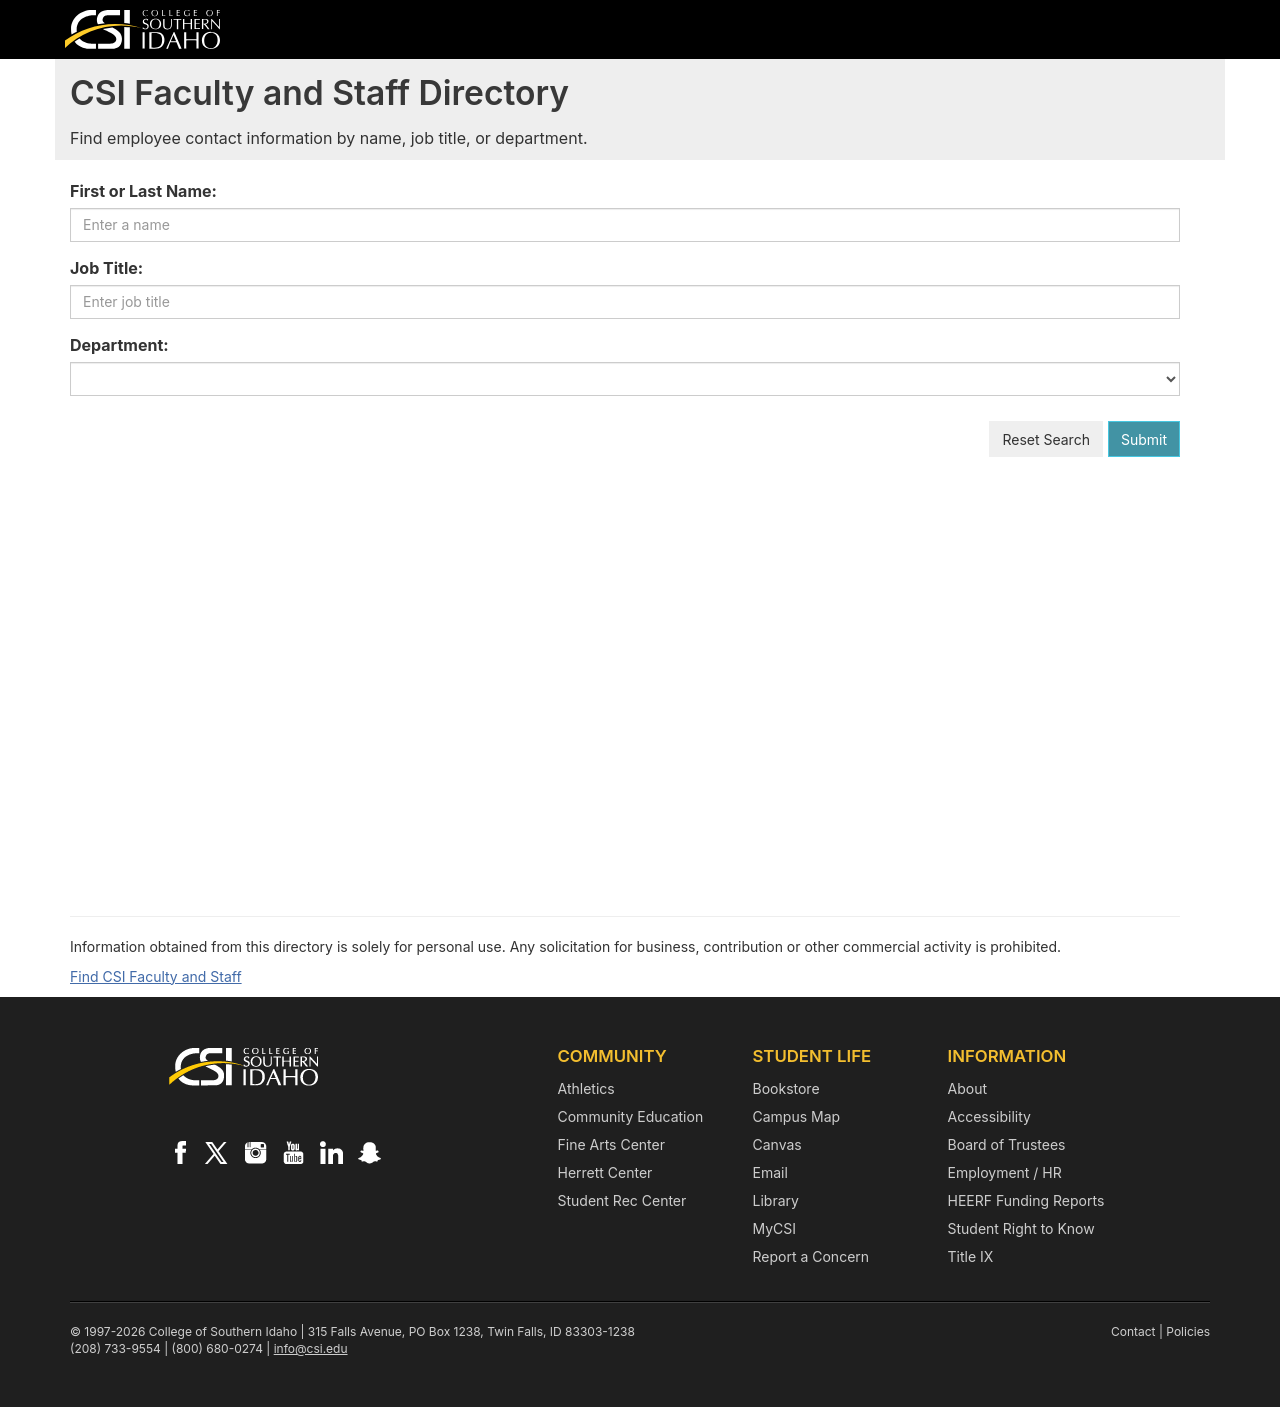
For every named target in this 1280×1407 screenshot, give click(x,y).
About (967, 1088)
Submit (1144, 439)
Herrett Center (605, 1172)
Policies (1188, 1331)
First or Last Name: (143, 191)
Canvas (777, 1144)
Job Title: (106, 268)
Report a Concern (811, 1256)
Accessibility (989, 1116)
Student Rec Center (622, 1200)
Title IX (971, 1256)
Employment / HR (1005, 1172)
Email (770, 1172)
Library (776, 1200)
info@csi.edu (311, 1348)
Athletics (586, 1088)
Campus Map (797, 1116)
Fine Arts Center (611, 1144)
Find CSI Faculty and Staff (156, 976)
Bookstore (786, 1088)
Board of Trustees (1007, 1144)
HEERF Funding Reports (1026, 1200)
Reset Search (1046, 439)
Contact (1133, 1331)
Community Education (631, 1116)
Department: (119, 345)
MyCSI (775, 1228)
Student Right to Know (1021, 1228)
